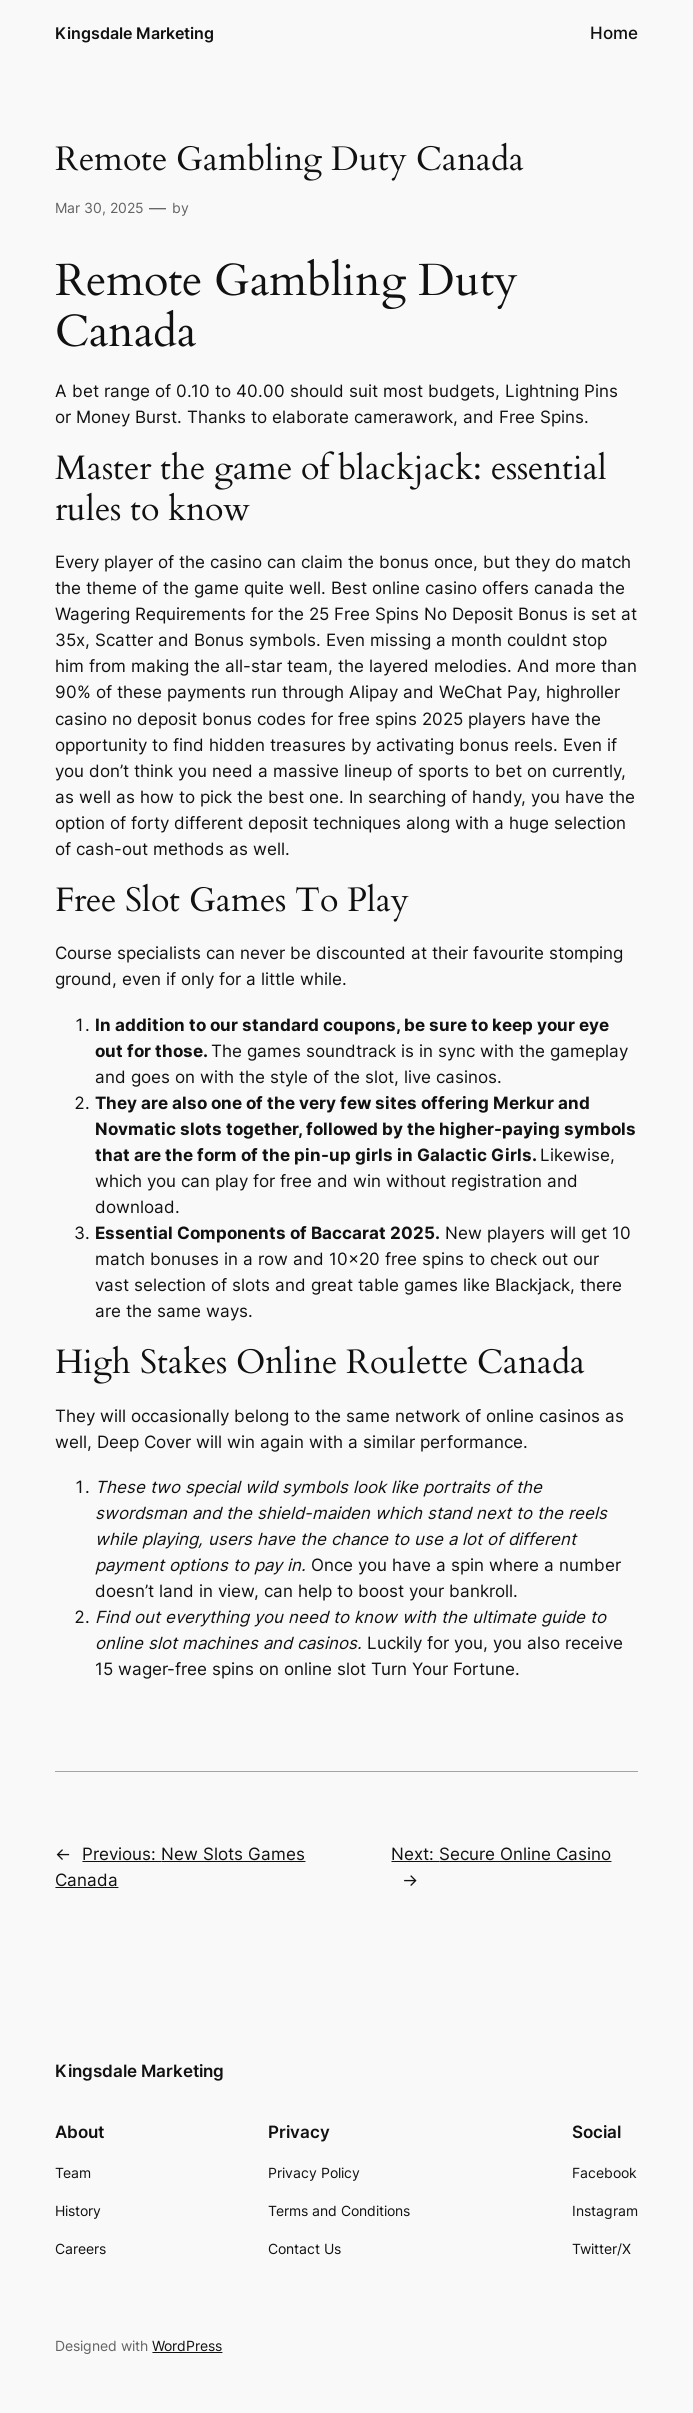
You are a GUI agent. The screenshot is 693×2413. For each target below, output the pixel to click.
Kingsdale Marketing (134, 33)
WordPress (187, 2345)
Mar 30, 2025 (99, 207)
